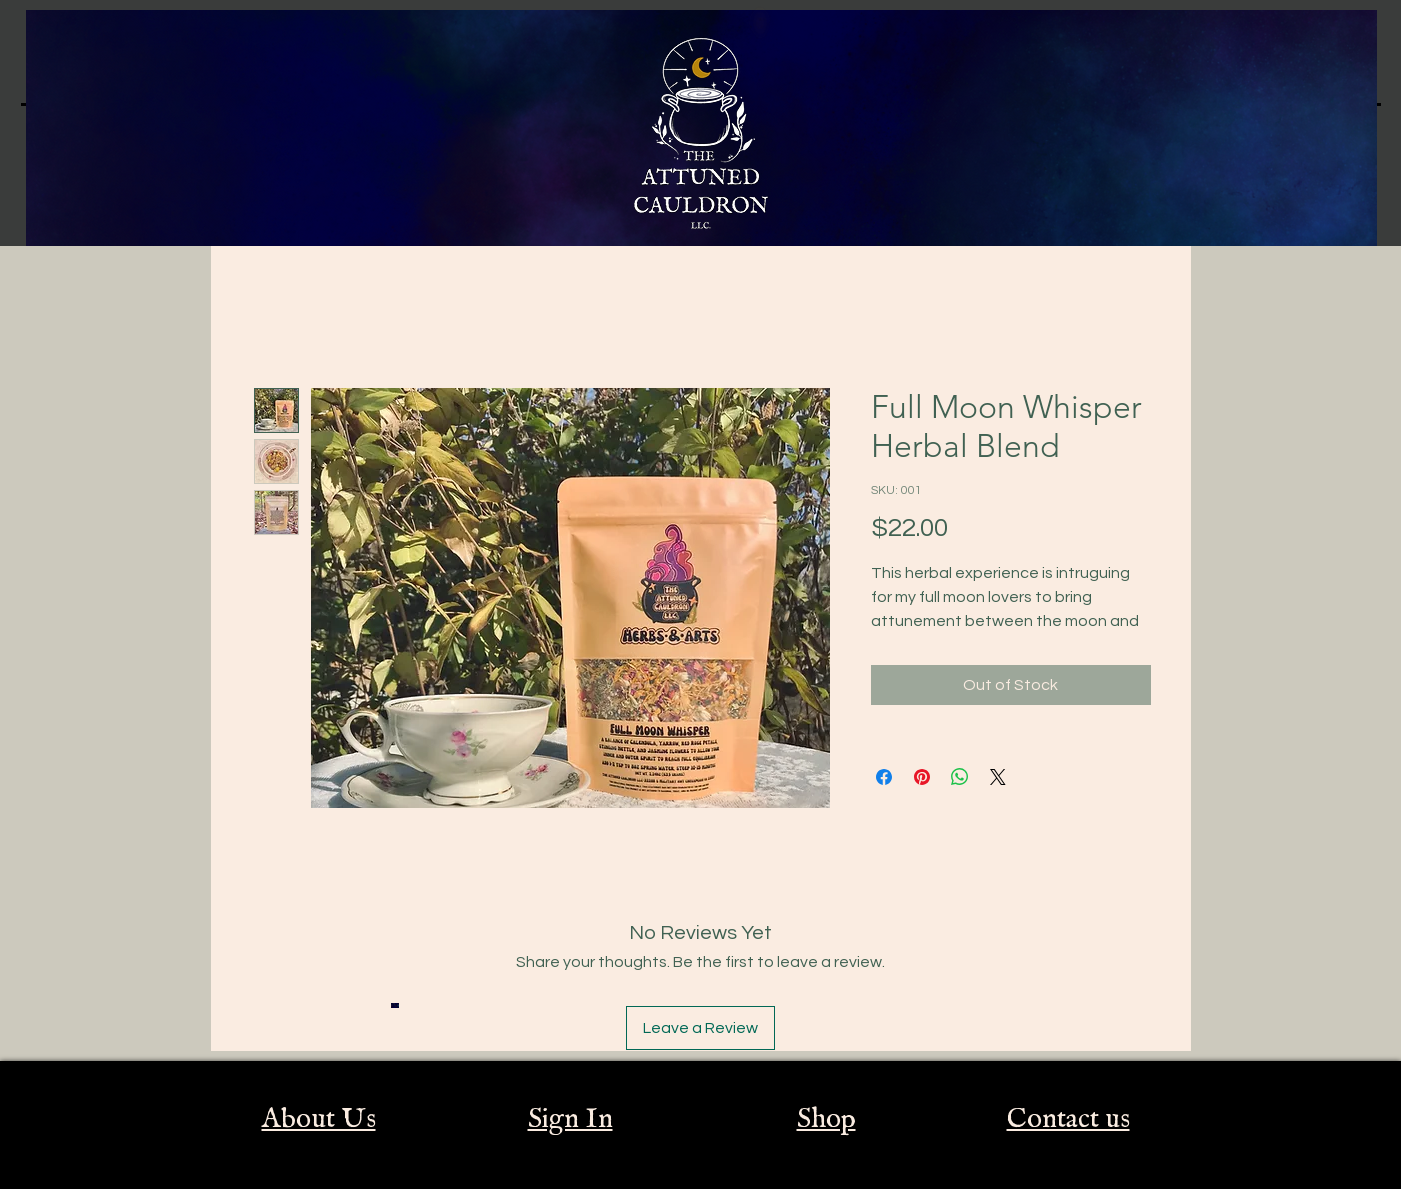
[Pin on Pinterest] (922, 777)
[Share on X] (998, 777)
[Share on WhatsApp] (960, 777)
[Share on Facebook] (884, 777)
